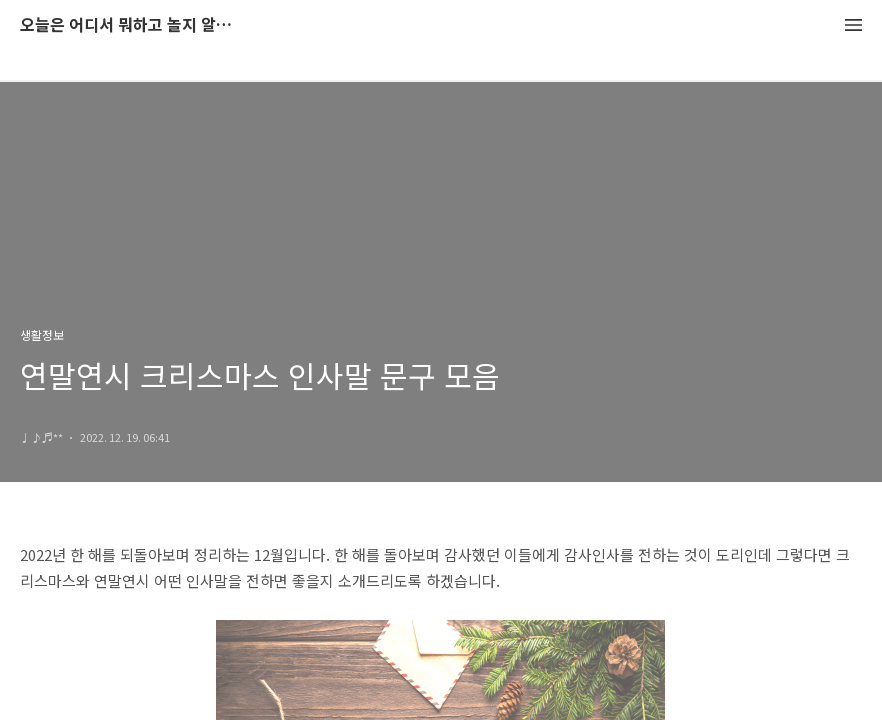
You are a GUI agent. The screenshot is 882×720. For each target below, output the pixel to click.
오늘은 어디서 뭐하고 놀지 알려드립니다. (130, 25)
